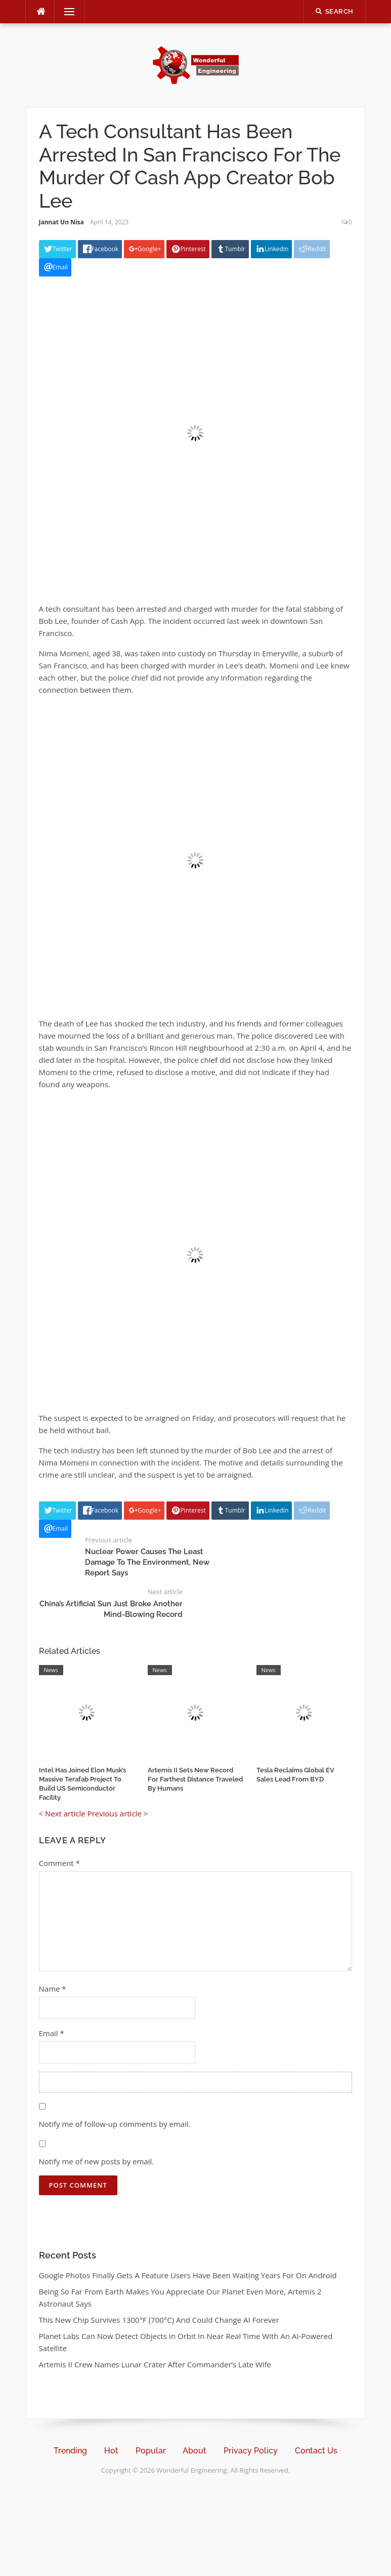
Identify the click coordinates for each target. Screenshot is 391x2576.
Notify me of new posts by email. (96, 2161)
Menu (65, 12)
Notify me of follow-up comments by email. (115, 2124)
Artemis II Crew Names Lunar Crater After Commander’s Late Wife (155, 2364)
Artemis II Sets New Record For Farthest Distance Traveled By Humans (195, 1779)
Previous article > (118, 1813)
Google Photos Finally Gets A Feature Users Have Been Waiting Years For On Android (188, 2275)
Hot (111, 2450)
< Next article (62, 1813)
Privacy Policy (251, 2450)
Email (51, 2033)
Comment (59, 1863)
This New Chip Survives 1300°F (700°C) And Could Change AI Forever (159, 2320)
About (194, 2450)
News (51, 1670)
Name (52, 1989)
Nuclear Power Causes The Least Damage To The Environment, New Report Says (147, 1562)
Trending (70, 2450)
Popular (151, 2450)
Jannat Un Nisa (61, 222)
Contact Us (316, 2450)
